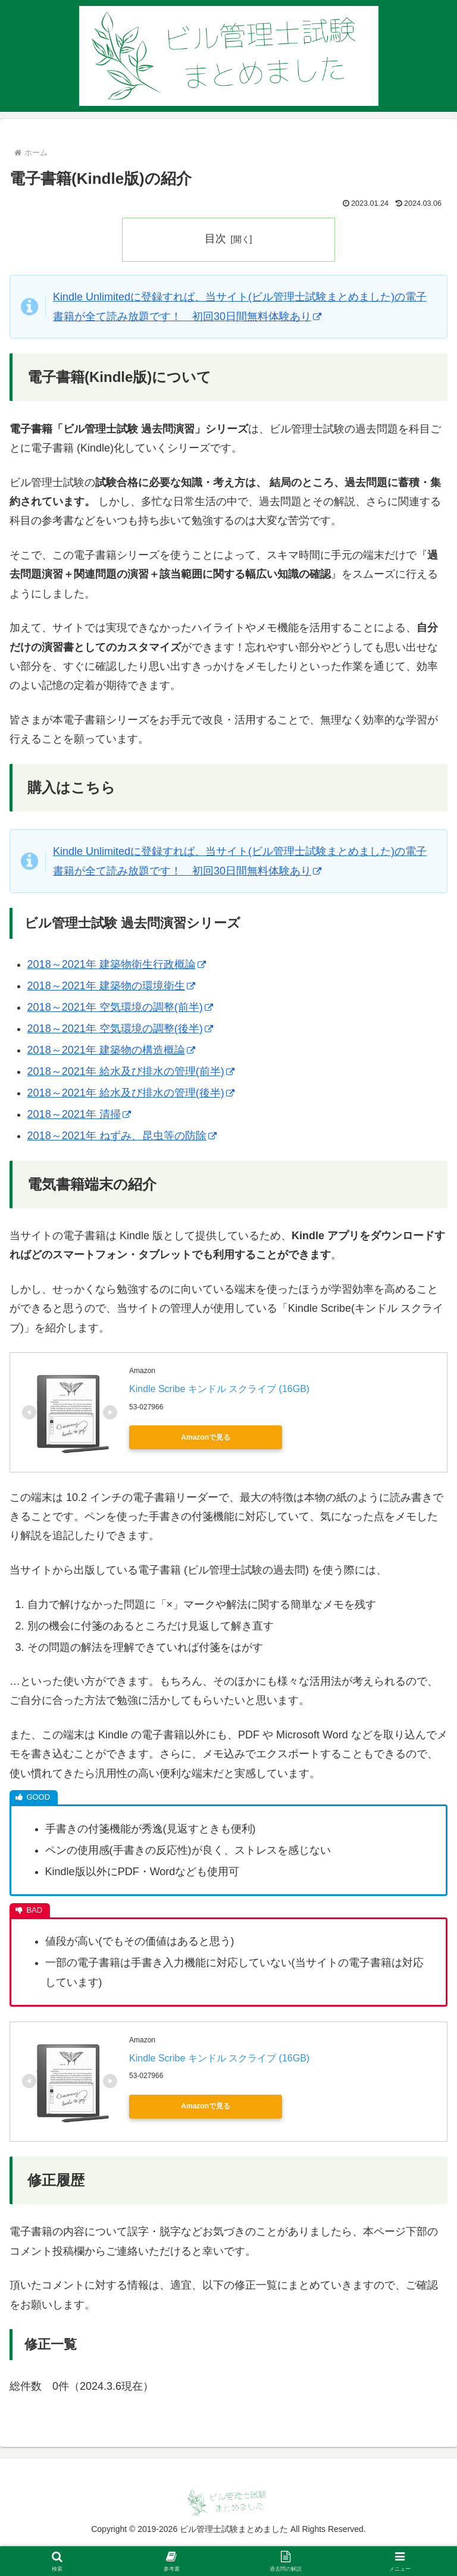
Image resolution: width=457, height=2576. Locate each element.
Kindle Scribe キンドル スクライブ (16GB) (219, 1389)
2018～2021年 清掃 (79, 1114)
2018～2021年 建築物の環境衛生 (111, 986)
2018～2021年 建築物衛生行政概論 (116, 965)
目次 (215, 239)
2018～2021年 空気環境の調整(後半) (120, 1029)
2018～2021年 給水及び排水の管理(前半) (130, 1071)
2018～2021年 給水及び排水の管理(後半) (130, 1093)
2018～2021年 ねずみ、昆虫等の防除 (122, 1136)
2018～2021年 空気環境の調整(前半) (120, 1007)
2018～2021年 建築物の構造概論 (111, 1050)
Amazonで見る (183, 1437)
